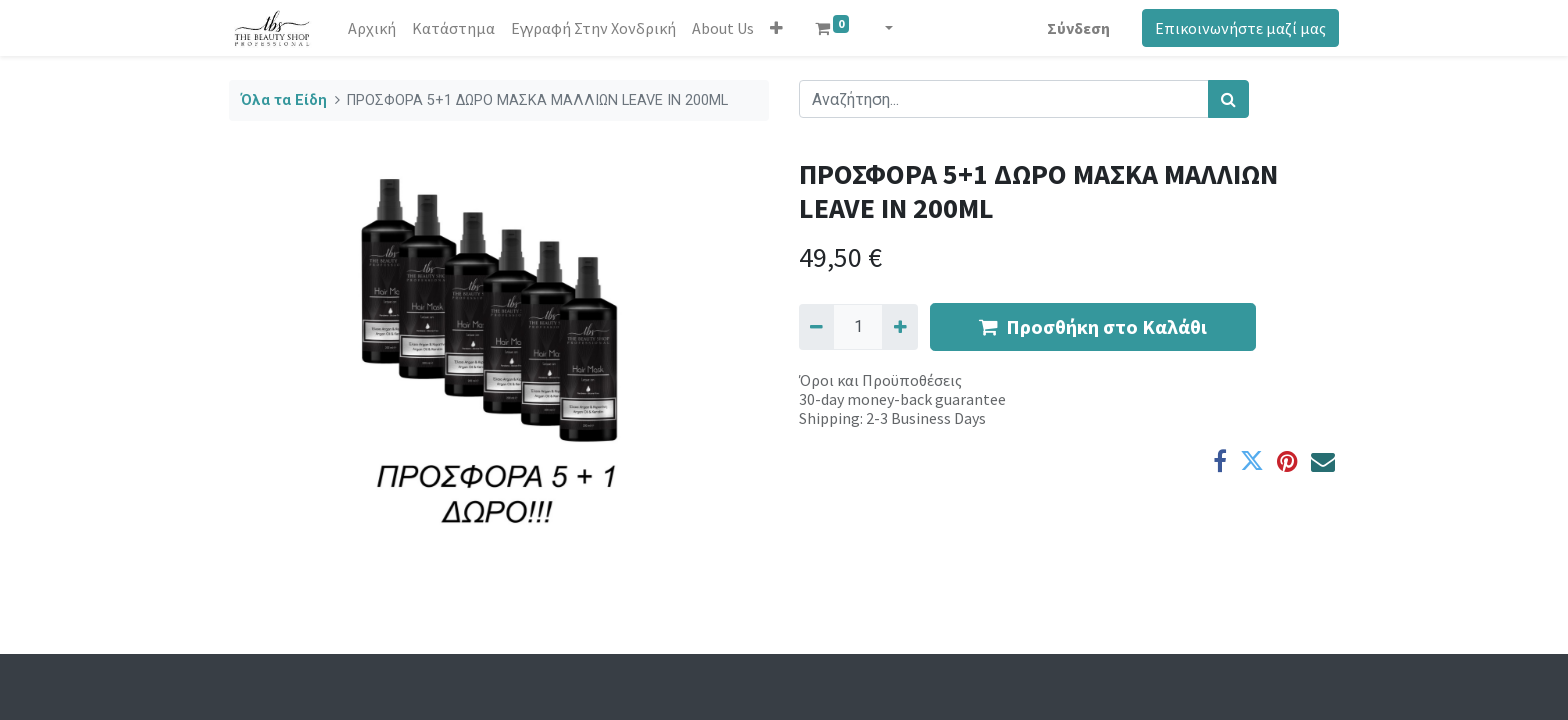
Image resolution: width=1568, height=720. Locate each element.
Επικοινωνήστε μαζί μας (1240, 28)
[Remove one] (816, 327)
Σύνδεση (1078, 28)
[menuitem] (372, 28)
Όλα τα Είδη (284, 100)
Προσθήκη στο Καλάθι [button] (1093, 326)
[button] (776, 28)
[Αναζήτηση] (1228, 99)
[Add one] (899, 327)
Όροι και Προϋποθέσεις (880, 380)
